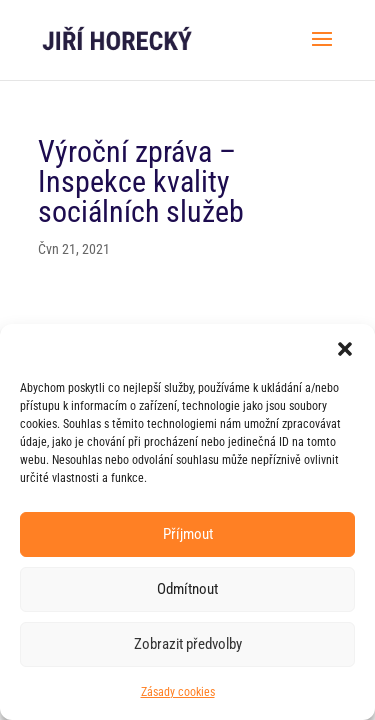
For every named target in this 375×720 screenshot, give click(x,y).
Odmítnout (187, 589)
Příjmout (188, 534)
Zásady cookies (178, 692)
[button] (345, 349)
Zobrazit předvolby (188, 644)
